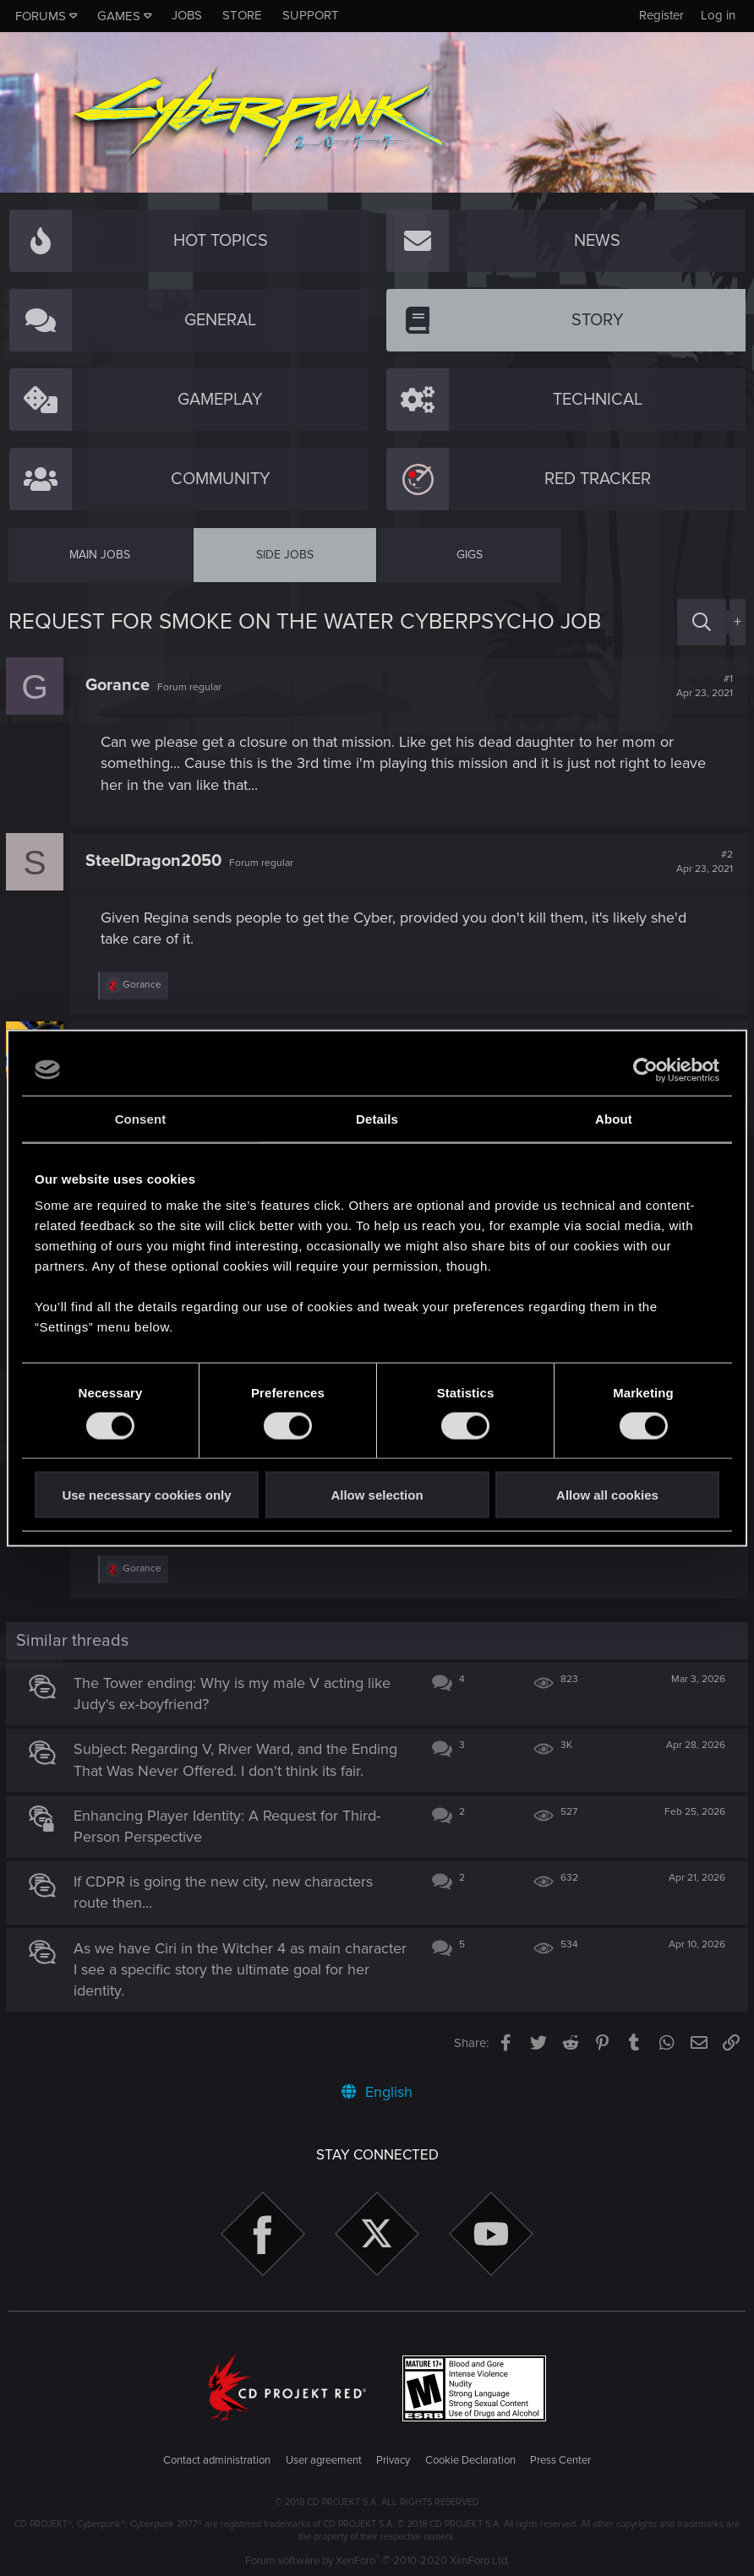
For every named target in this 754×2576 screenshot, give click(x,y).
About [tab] (613, 1118)
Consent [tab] (141, 1118)
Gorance (120, 685)
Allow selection (377, 1495)
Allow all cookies (607, 1495)
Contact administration (216, 2457)
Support (310, 15)
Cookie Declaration (470, 2457)
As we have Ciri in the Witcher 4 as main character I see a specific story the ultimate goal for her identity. (233, 1966)
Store (242, 15)
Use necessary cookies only (146, 1495)
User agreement (324, 2457)
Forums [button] (40, 16)
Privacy (393, 2457)
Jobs (187, 15)
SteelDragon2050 (156, 861)
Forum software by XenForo (377, 2558)
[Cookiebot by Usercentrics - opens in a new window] (645, 1069)
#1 (702, 686)
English (377, 2089)
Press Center (560, 2457)
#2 (702, 861)
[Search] (701, 622)
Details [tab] (377, 1118)
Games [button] (118, 16)
